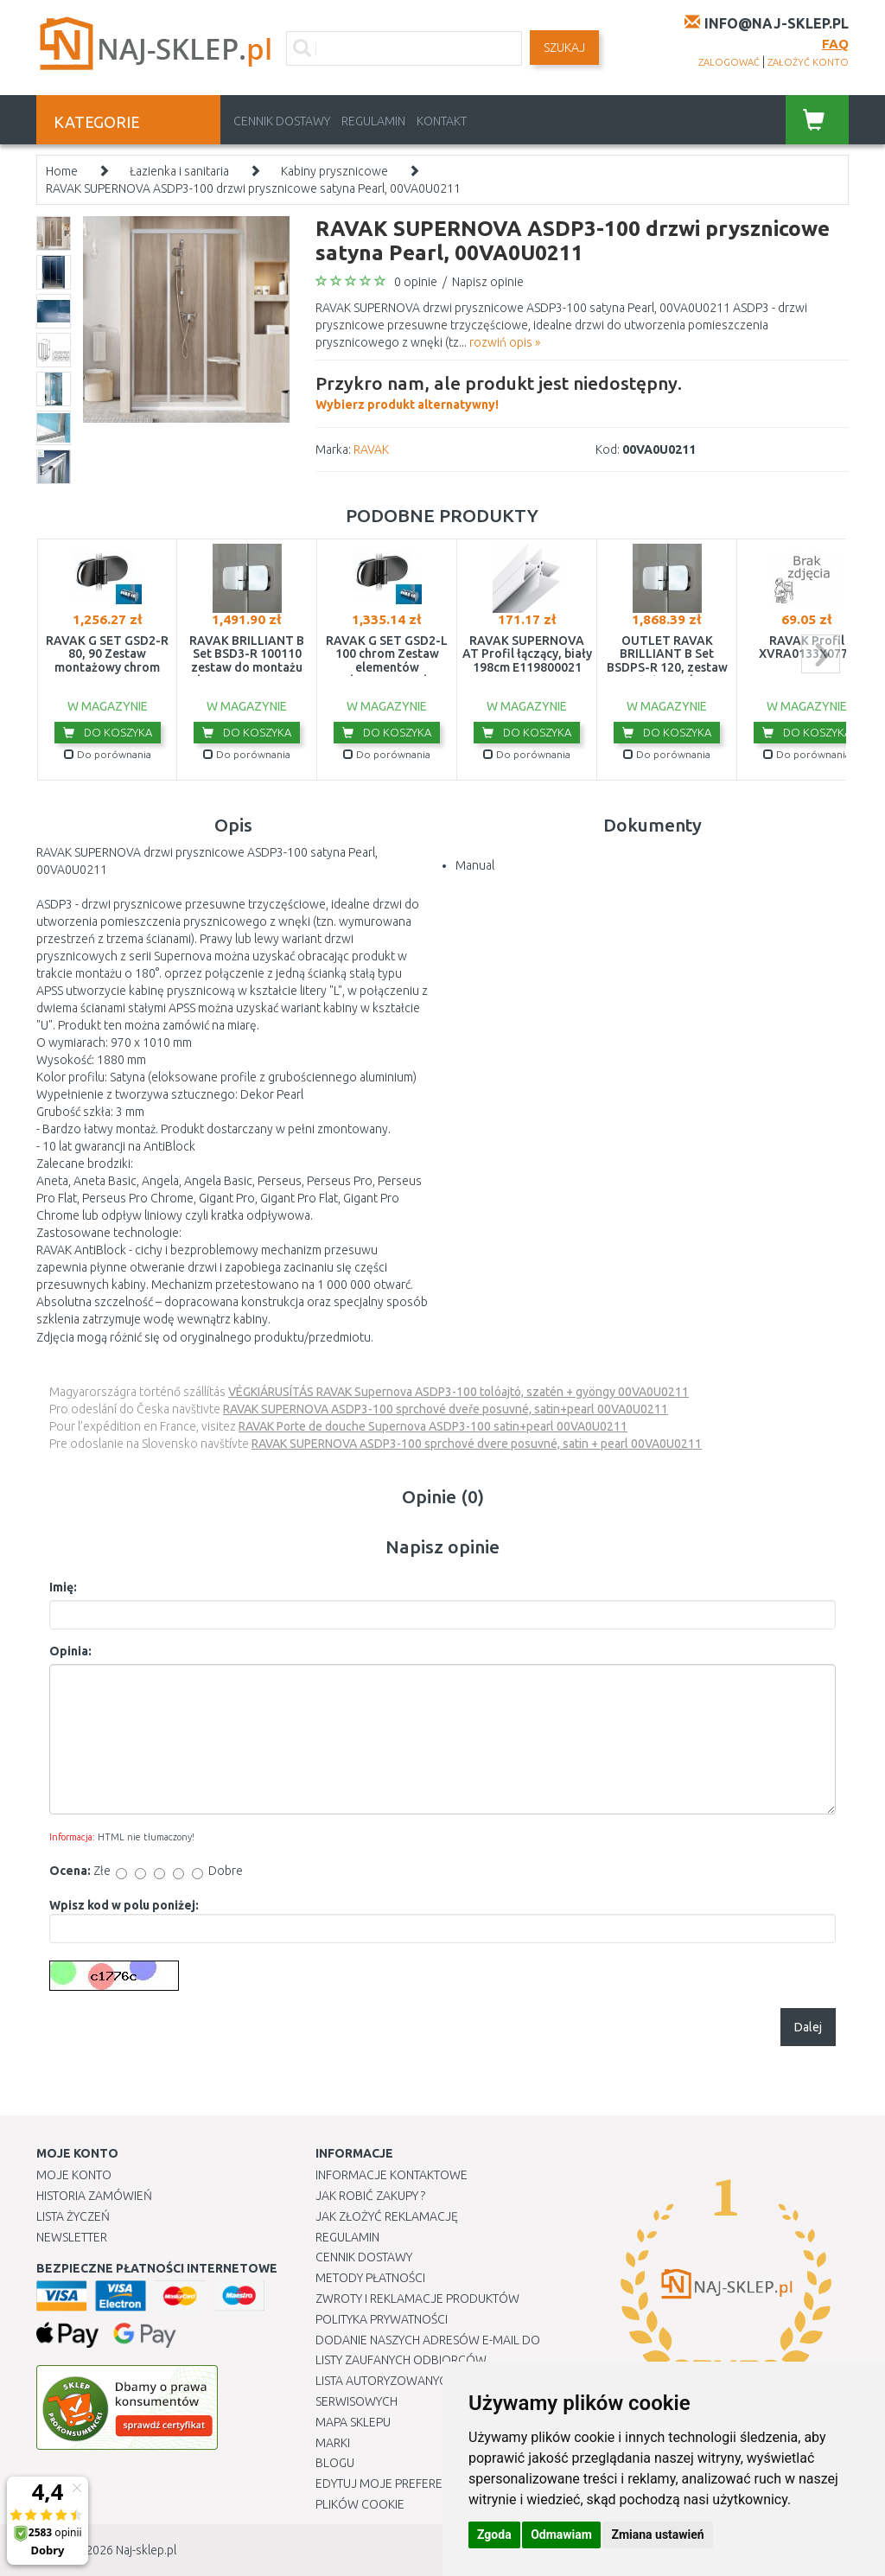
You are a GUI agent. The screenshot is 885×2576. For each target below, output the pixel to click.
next (820, 653)
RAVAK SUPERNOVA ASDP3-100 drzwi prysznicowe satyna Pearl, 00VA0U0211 (253, 188)
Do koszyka (107, 732)
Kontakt (442, 121)
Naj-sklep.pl (146, 2550)
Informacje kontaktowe (391, 2175)
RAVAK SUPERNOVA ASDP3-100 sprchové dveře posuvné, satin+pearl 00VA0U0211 (445, 1409)
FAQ (835, 43)
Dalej (808, 2027)
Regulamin (373, 121)
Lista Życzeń (73, 2216)
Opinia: (70, 1651)
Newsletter (71, 2237)
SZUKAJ (564, 47)
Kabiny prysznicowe (334, 171)
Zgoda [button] (494, 2534)
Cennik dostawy (281, 121)
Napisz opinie (488, 282)
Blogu (334, 2463)
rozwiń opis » (504, 342)
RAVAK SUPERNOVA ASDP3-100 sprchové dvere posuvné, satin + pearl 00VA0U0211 (476, 1444)
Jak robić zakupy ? (370, 2196)
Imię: (63, 1587)
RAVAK (371, 449)
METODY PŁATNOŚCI (370, 2278)
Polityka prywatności (381, 2319)
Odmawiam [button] (561, 2534)
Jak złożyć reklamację (386, 2216)
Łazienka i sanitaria (179, 171)
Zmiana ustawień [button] (657, 2534)
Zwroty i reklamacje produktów (417, 2298)
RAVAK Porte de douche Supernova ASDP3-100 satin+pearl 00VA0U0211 (433, 1426)
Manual (474, 865)
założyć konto (808, 62)
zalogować (729, 62)
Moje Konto (73, 2175)
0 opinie (415, 282)
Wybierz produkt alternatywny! (498, 390)
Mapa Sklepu (353, 2422)
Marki (332, 2443)
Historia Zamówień (94, 2196)
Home (62, 171)
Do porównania (107, 754)
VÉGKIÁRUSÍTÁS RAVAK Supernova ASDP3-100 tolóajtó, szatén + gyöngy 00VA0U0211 (458, 1392)
